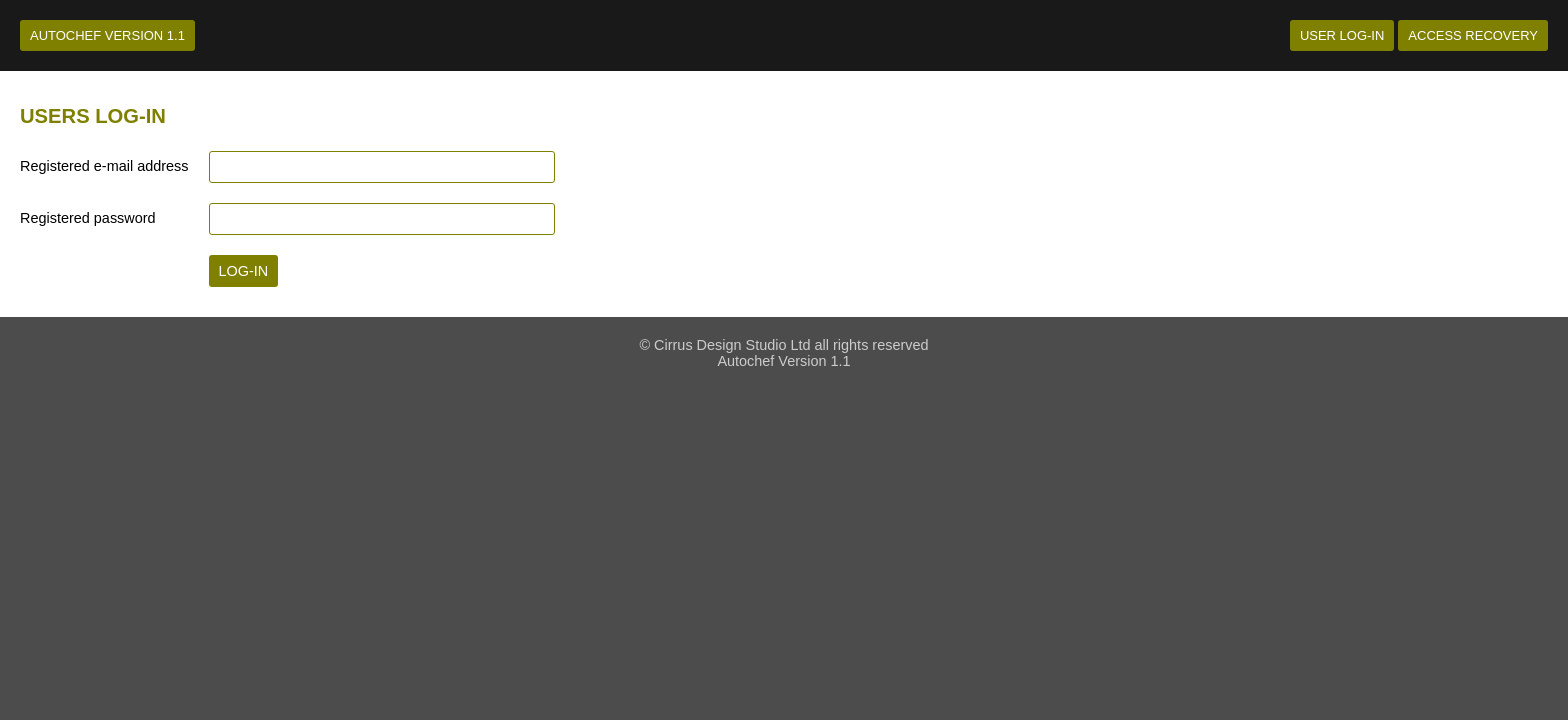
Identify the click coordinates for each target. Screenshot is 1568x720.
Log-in (244, 271)
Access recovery (1473, 35)
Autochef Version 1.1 (107, 35)
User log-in (1342, 35)
